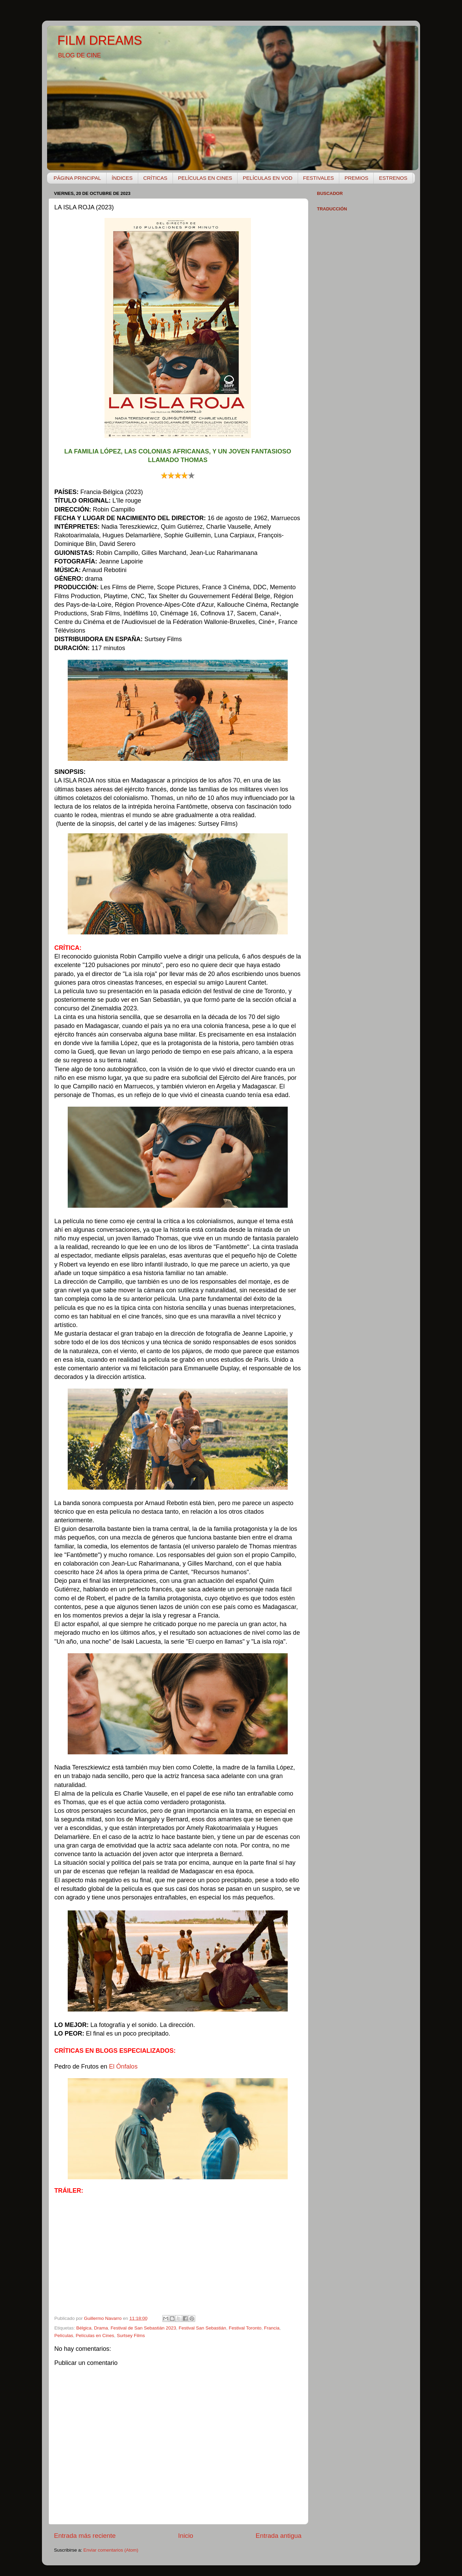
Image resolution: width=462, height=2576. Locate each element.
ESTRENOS (393, 178)
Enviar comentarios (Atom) (111, 2550)
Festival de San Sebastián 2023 (143, 2328)
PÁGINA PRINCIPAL (77, 178)
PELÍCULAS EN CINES (205, 178)
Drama (101, 2328)
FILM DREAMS (99, 40)
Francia (271, 2328)
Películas (63, 2335)
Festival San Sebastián (202, 2328)
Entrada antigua (278, 2535)
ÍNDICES (122, 178)
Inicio (185, 2535)
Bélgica (83, 2328)
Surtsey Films (131, 2335)
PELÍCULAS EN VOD (267, 178)
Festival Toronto (245, 2328)
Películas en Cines (95, 2335)
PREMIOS (356, 178)
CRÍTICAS (155, 178)
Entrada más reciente (85, 2535)
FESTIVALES (318, 178)
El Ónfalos (123, 2066)
